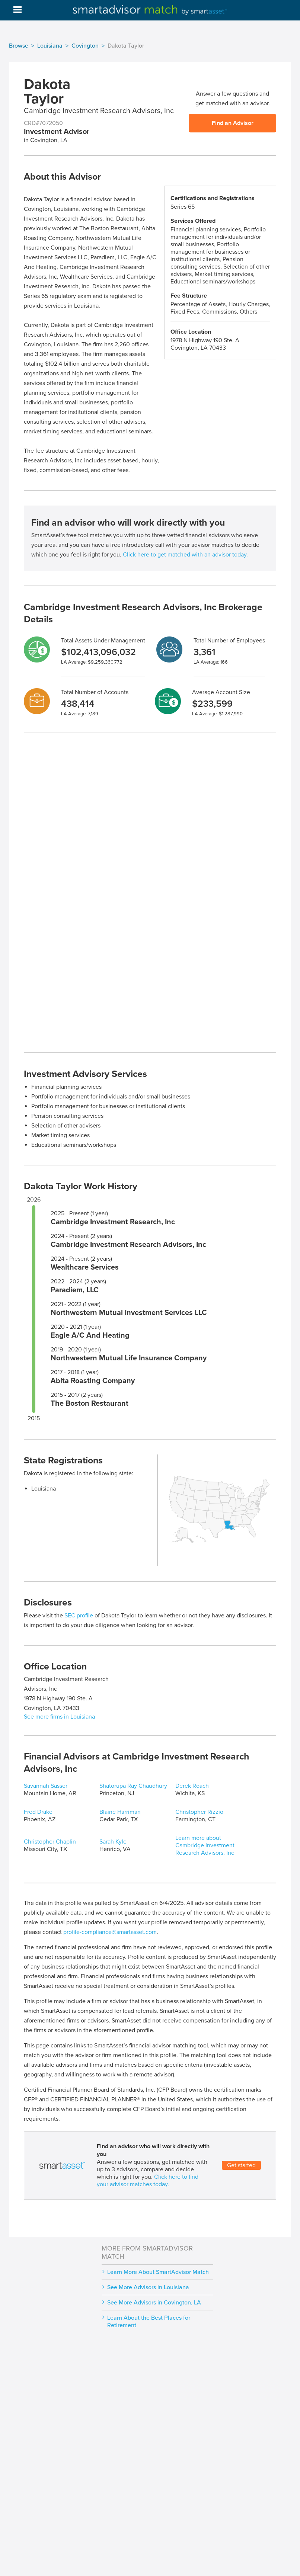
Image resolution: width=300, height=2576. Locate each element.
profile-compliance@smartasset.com (110, 1932)
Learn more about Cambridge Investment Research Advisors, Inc (204, 1845)
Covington (85, 45)
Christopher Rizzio (199, 1812)
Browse (18, 45)
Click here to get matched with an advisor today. (185, 554)
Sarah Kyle (113, 1841)
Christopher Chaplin (50, 1841)
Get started (241, 2165)
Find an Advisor (232, 123)
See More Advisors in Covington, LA (154, 2302)
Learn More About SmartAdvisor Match (158, 2272)
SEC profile (78, 1615)
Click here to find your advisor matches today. (147, 2180)
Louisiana (50, 45)
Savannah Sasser (45, 1786)
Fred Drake (38, 1812)
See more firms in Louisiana (59, 1716)
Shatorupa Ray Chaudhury (133, 1786)
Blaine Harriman (120, 1812)
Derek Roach (192, 1786)
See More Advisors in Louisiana (148, 2287)
